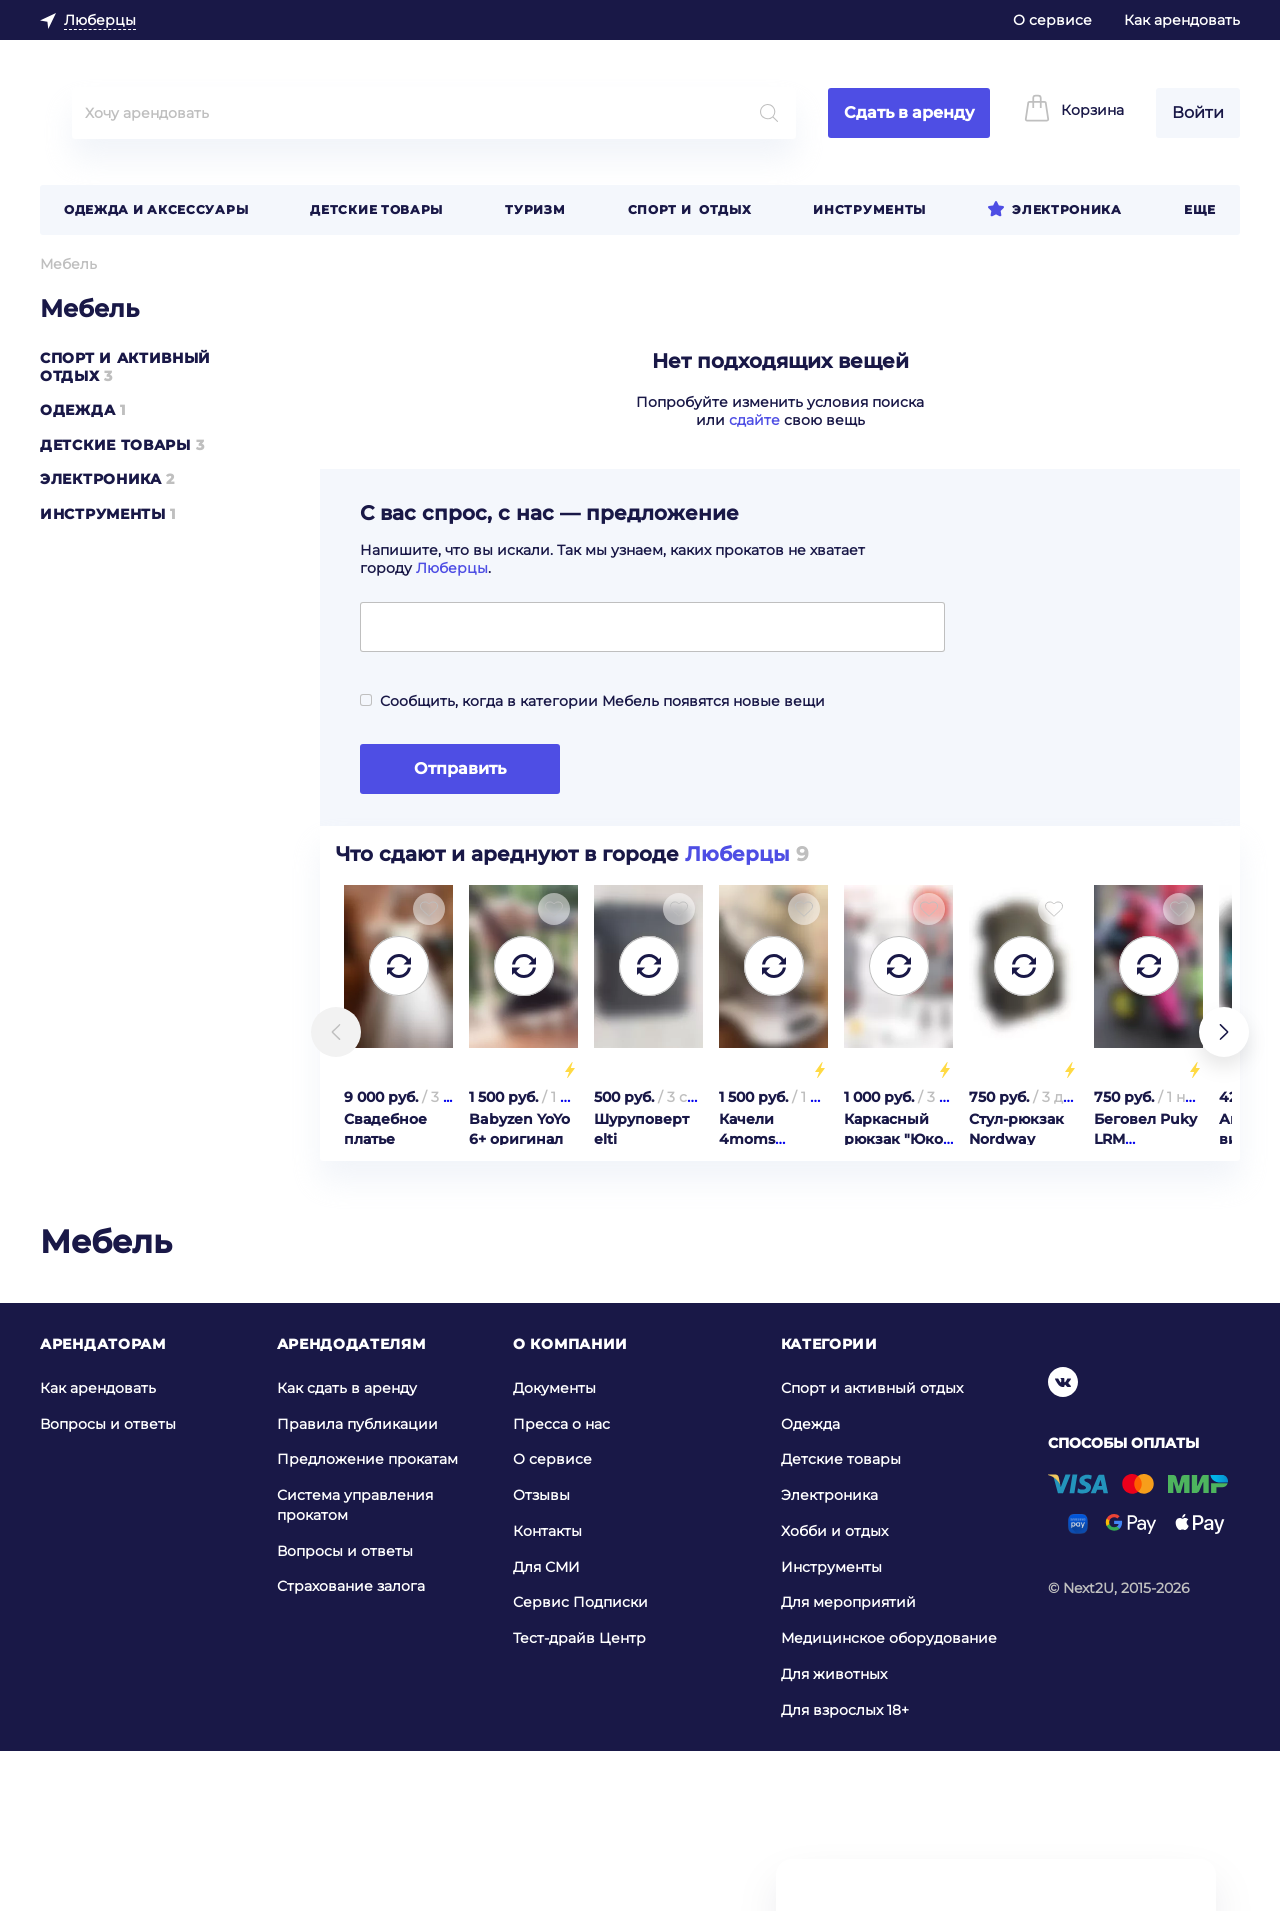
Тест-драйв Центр (579, 1797)
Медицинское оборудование (889, 1797)
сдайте (754, 420)
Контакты (547, 1690)
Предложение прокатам (367, 1618)
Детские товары (376, 209)
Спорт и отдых (690, 209)
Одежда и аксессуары (156, 209)
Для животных (834, 1833)
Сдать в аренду (909, 112)
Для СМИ (546, 1726)
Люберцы (452, 568)
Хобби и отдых (834, 1690)
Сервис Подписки (580, 1761)
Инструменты (869, 209)
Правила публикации (357, 1582)
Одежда (77, 410)
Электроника (1067, 209)
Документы (554, 1547)
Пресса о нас (561, 1582)
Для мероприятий (848, 1761)
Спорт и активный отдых (872, 1547)
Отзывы (541, 1654)
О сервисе (1052, 20)
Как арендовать (1182, 20)
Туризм (535, 209)
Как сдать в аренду (347, 1547)
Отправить (460, 768)
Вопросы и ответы (108, 1582)
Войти (1198, 112)
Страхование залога (351, 1745)
